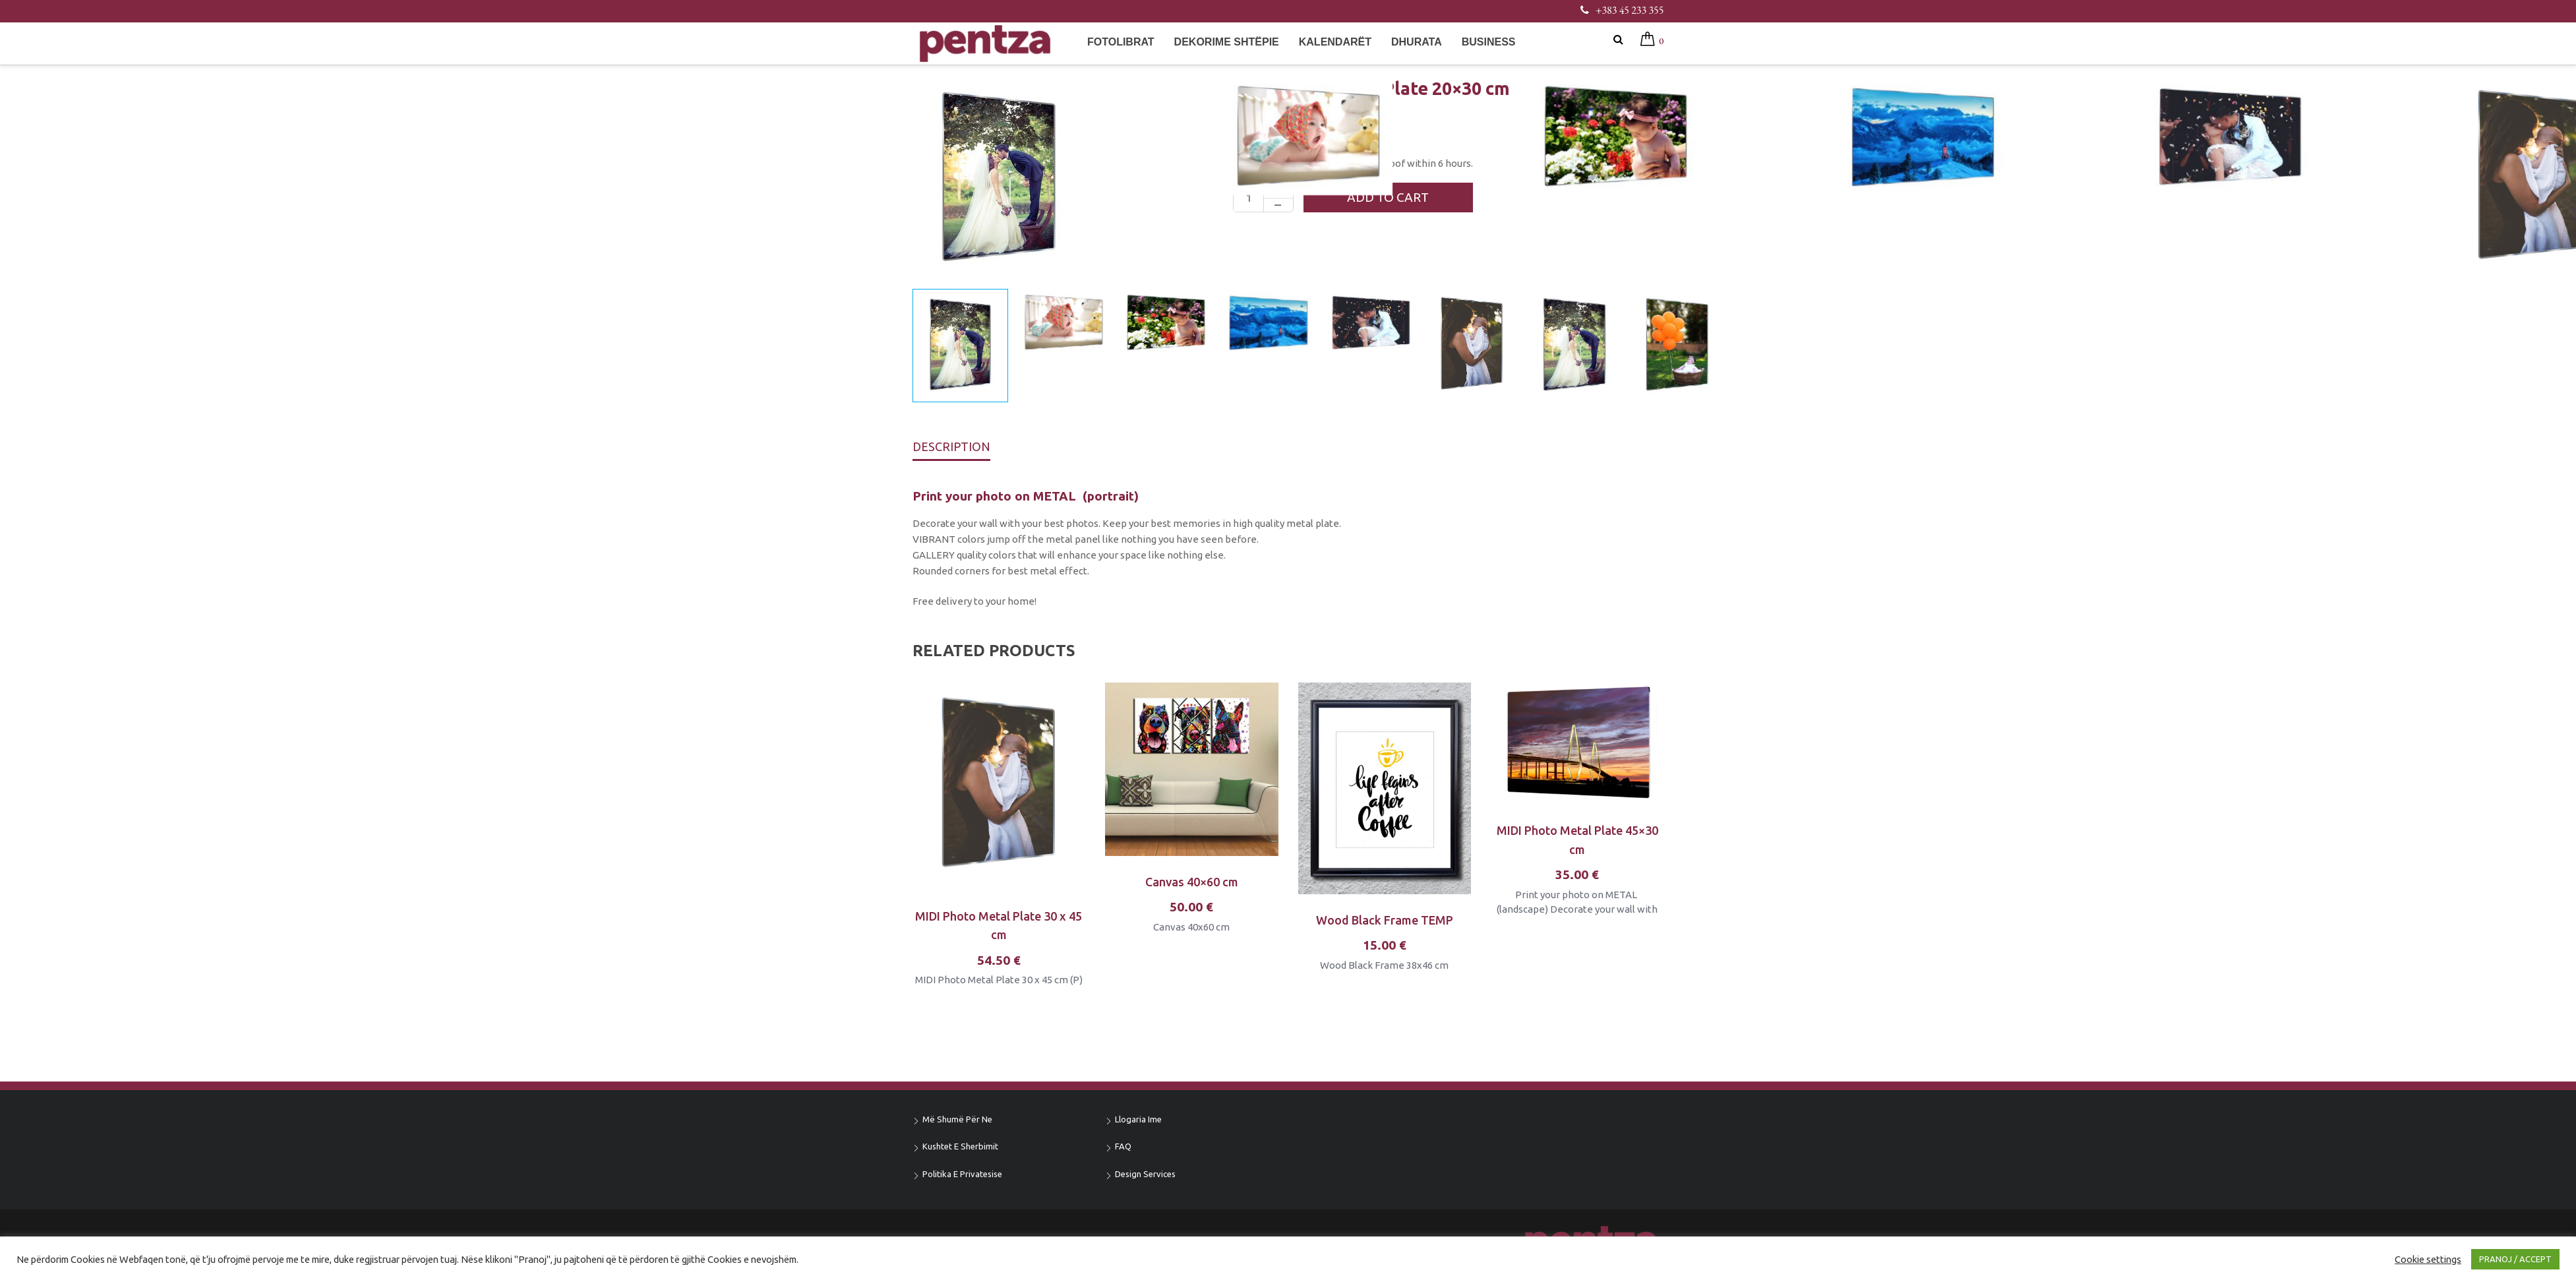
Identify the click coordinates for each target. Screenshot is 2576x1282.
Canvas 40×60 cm (1191, 881)
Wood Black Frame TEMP (1384, 920)
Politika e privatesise (962, 1173)
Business (1489, 41)
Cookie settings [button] (2428, 1259)
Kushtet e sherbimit (960, 1146)
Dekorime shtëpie (1226, 41)
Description (951, 446)
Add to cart (1388, 197)
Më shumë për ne (957, 1119)
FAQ (1123, 1146)
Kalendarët (1335, 41)
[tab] (951, 450)
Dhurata (1416, 41)
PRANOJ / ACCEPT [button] (2515, 1259)
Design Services (1145, 1173)
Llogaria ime (1138, 1119)
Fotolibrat (1120, 41)
